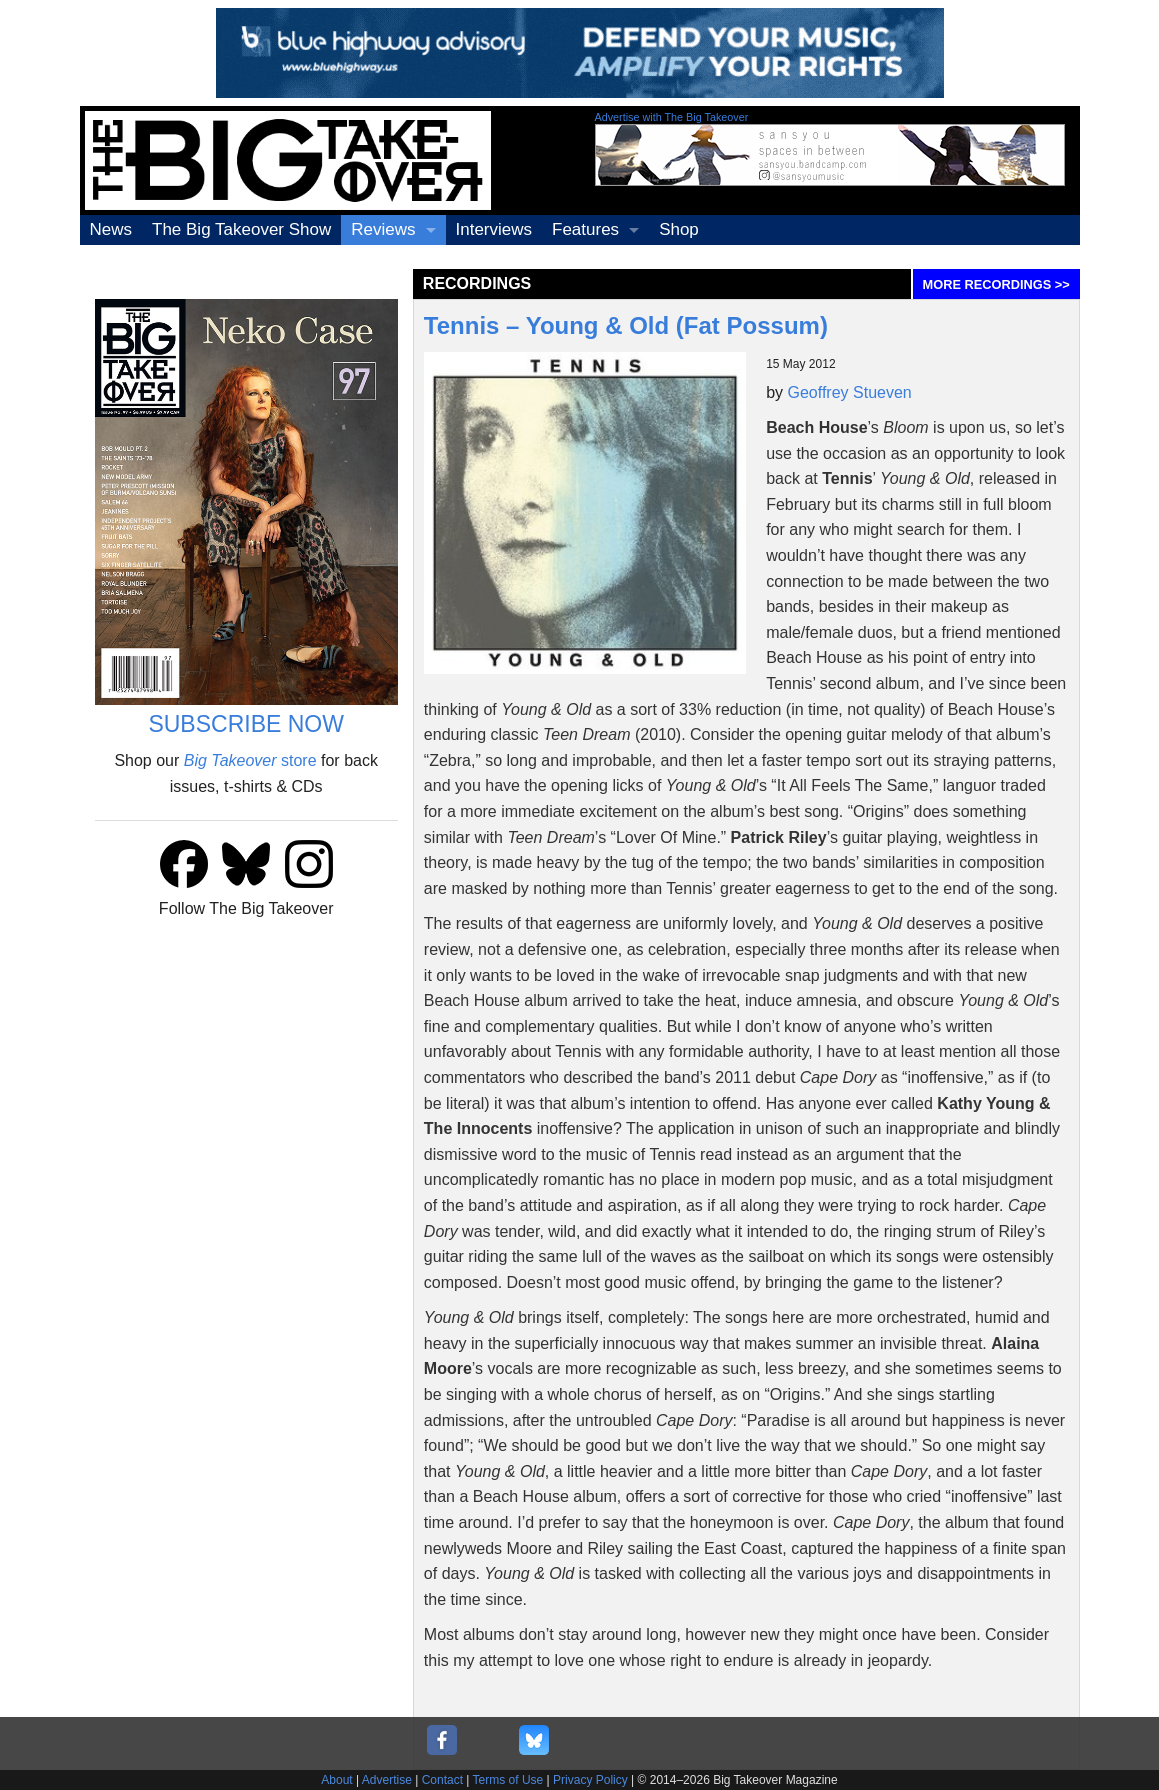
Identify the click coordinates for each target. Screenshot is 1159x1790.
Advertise (387, 1780)
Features (585, 229)
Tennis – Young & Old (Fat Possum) (626, 325)
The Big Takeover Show (241, 229)
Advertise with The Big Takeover (672, 117)
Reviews (383, 229)
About (336, 1780)
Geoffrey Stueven (850, 392)
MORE (996, 284)
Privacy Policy (590, 1780)
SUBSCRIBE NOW (246, 724)
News (111, 229)
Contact (442, 1780)
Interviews (494, 229)
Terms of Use (508, 1780)
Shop (679, 229)
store (250, 760)
